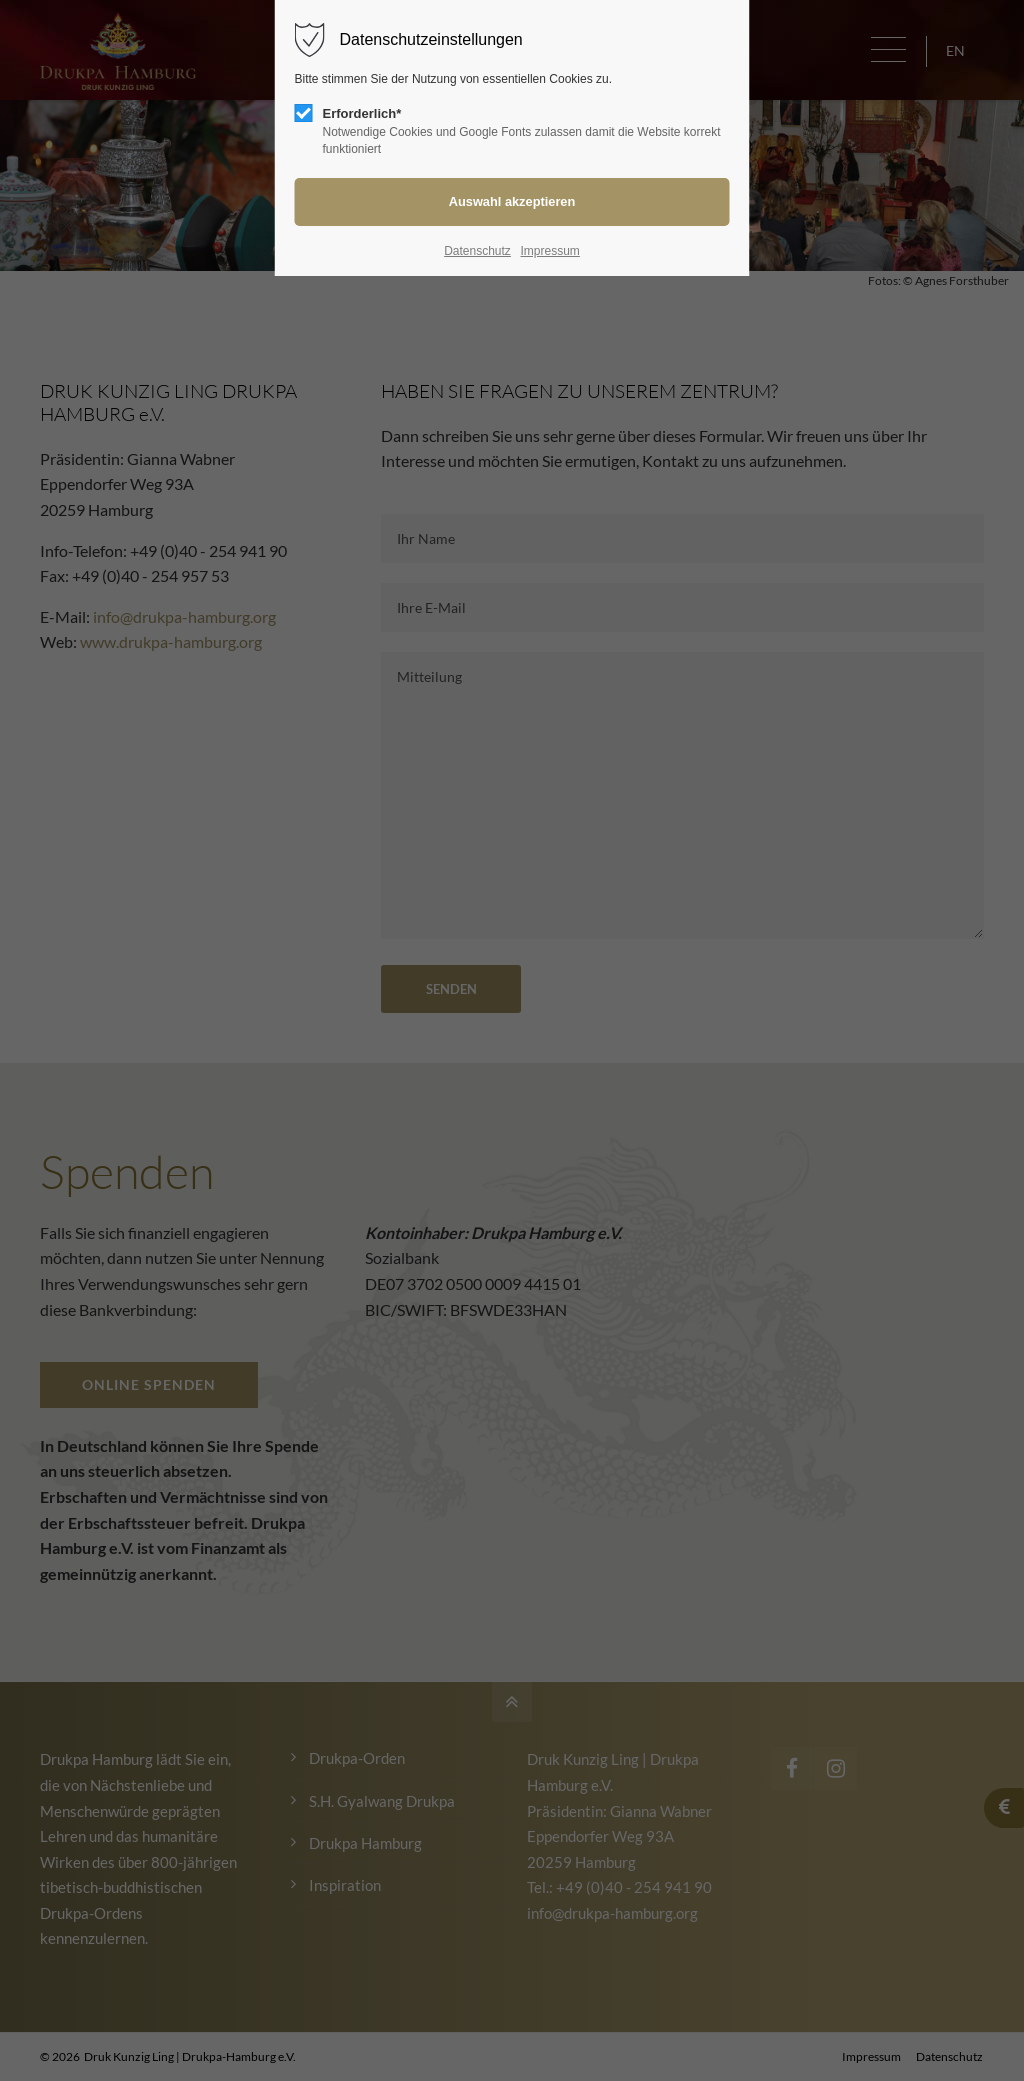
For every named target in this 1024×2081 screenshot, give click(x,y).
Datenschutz (477, 251)
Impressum (549, 251)
